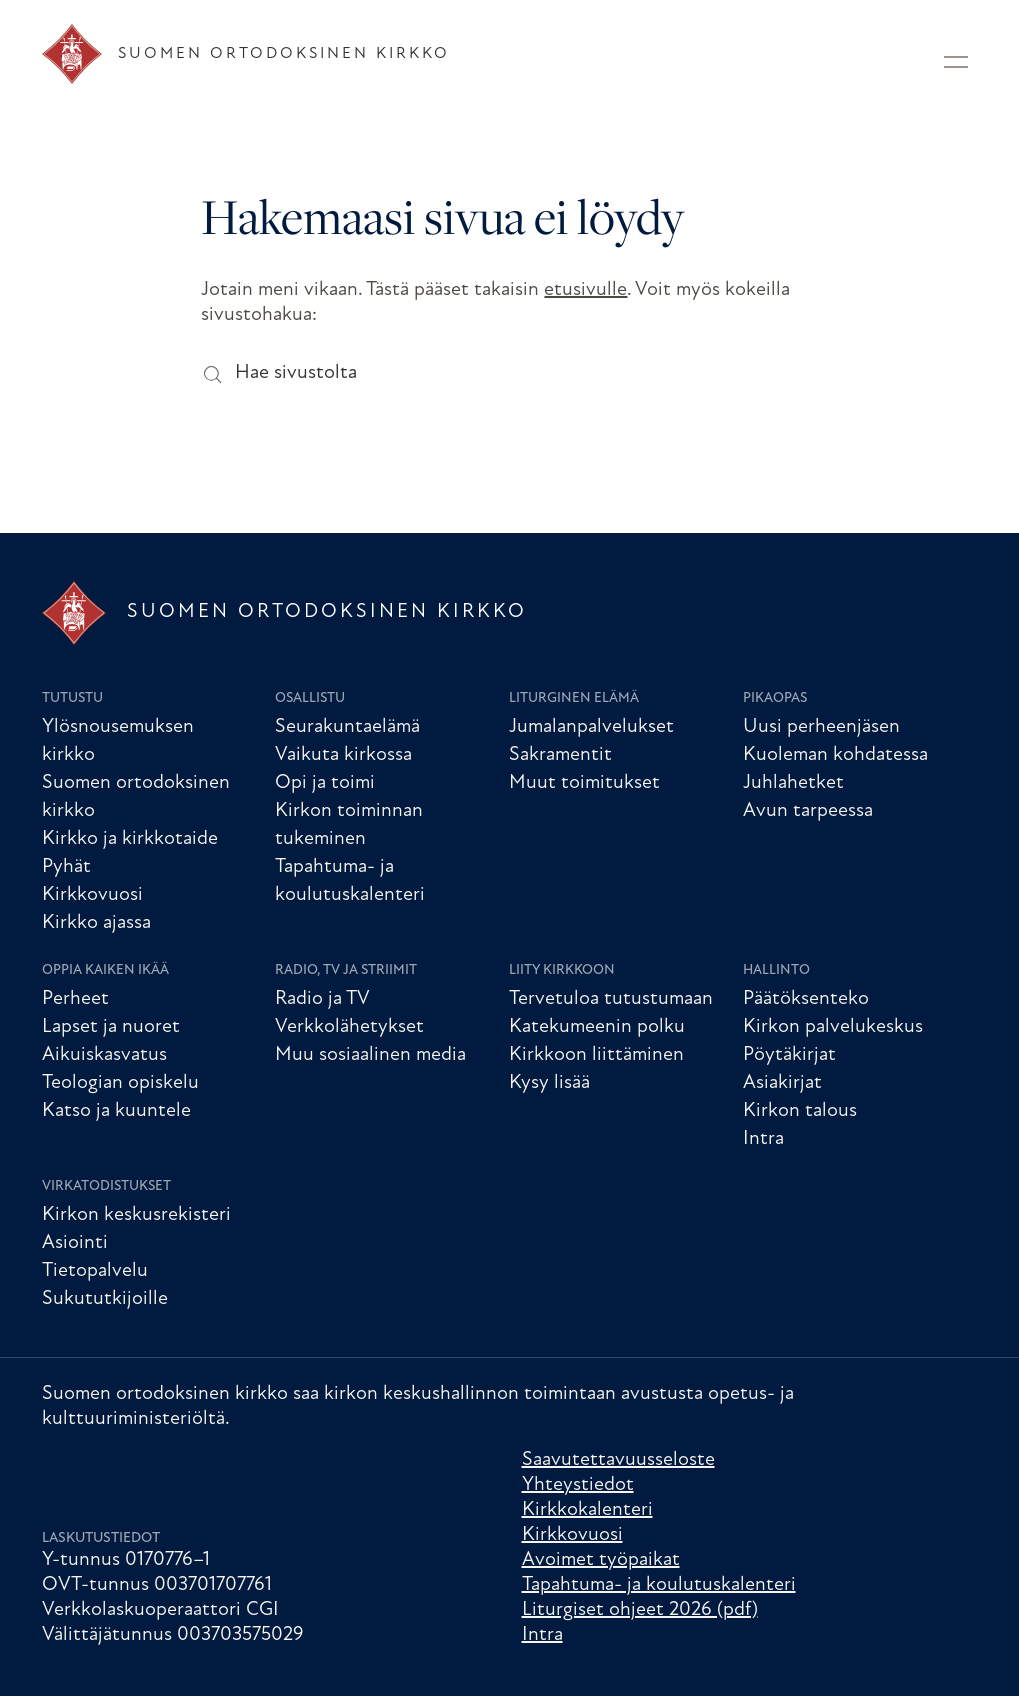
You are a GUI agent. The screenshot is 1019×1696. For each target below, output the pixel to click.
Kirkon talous (800, 1111)
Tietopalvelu (95, 1271)
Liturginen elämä (574, 698)
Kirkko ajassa (96, 923)
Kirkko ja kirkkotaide (130, 839)
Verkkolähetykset (349, 1027)
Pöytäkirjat (789, 1055)
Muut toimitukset (584, 783)
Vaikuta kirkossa (343, 755)
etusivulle (585, 290)
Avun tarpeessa (808, 811)
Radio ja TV (322, 999)
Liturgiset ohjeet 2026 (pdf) (640, 1610)
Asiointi (75, 1243)
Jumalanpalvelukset (591, 727)
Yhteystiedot (578, 1485)
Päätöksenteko (806, 999)
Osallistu (310, 698)
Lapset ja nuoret (111, 1027)
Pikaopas (775, 698)
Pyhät (66, 867)
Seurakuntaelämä (347, 727)
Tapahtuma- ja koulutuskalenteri (659, 1585)
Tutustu (72, 698)
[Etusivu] (246, 54)
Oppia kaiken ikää (105, 970)
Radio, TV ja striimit (346, 970)
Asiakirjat (782, 1083)
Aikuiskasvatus (104, 1055)
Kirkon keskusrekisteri (136, 1215)
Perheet (75, 999)
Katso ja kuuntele (116, 1111)
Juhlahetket (793, 783)
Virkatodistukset (106, 1186)
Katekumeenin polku (597, 1027)
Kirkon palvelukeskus (833, 1027)
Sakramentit (560, 755)
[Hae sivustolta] (211, 373)
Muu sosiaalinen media (370, 1055)
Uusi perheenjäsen (821, 727)
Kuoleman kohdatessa (835, 755)
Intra (763, 1139)
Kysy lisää (549, 1083)
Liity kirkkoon (562, 970)
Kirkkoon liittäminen (596, 1055)
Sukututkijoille (105, 1299)
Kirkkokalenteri (587, 1510)
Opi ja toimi (325, 783)
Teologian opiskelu (120, 1083)
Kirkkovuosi (92, 895)
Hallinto (776, 970)
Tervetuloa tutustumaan (611, 999)
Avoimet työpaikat (601, 1560)
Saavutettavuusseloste (618, 1460)
